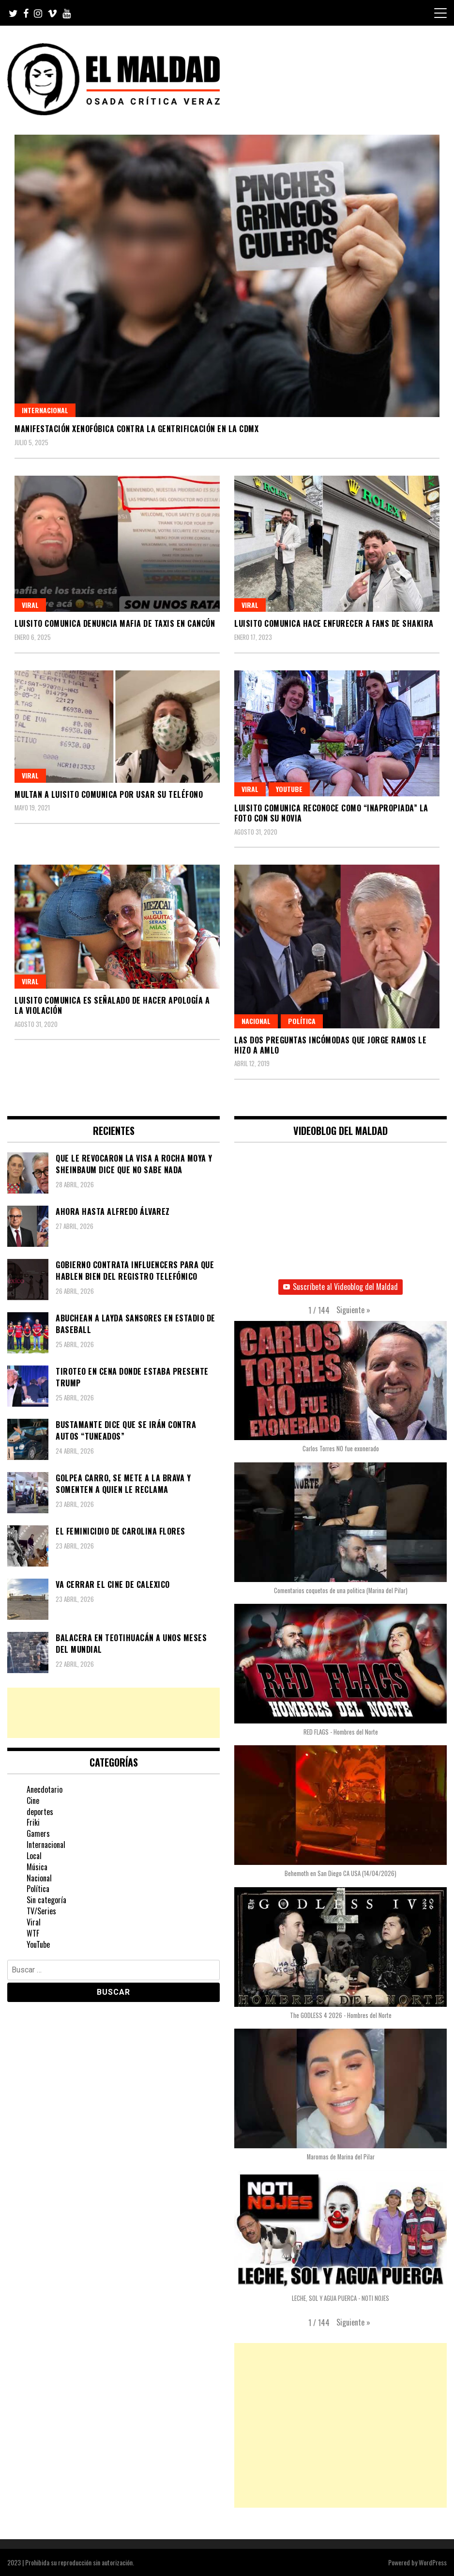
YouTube (289, 789)
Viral (30, 605)
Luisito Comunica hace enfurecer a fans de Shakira (334, 623)
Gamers (38, 1833)
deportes (40, 1811)
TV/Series (41, 1911)
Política (302, 1021)
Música (37, 1867)
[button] (353, 1310)
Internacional (45, 410)
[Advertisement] (113, 1713)
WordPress (433, 2562)
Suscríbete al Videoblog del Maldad (340, 1286)
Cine (33, 1800)
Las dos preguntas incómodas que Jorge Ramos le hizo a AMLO (330, 1045)
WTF (33, 1933)
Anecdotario (44, 1789)
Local (34, 1856)
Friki (33, 1822)
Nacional (256, 1021)
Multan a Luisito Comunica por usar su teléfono (109, 794)
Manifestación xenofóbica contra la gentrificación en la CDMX (136, 429)
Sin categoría (46, 1900)
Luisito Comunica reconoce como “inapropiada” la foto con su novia (331, 813)
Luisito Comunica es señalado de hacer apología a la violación (112, 1005)
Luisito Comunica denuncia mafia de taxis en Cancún (115, 623)
